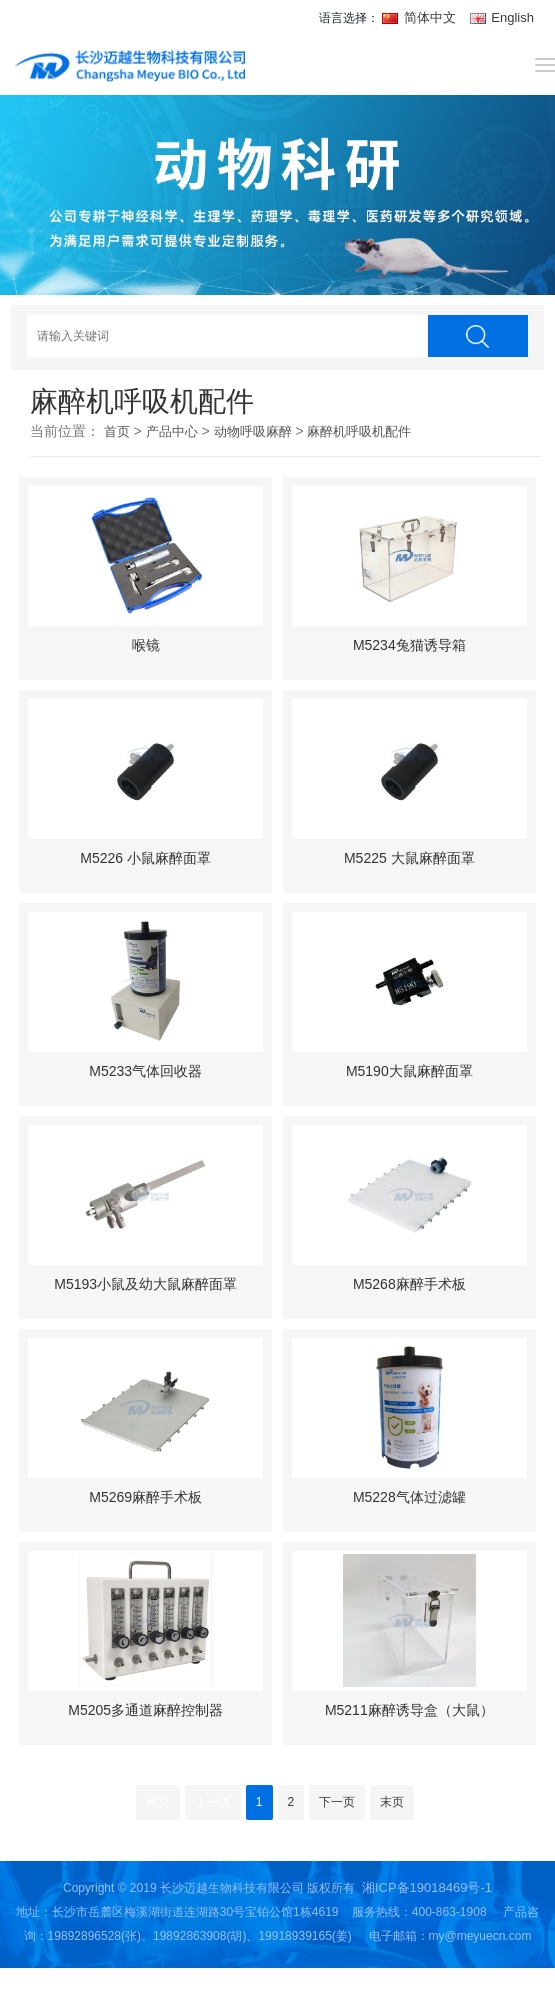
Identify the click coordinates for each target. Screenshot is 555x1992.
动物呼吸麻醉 (253, 431)
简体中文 (420, 17)
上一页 (213, 1802)
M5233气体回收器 (145, 1071)
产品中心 (172, 431)
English (502, 17)
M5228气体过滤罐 (409, 1497)
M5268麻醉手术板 (409, 1284)
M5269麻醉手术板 (145, 1497)
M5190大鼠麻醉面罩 (409, 1071)
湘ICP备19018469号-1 (427, 1887)
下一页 (337, 1802)
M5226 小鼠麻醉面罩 (145, 858)
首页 (117, 431)
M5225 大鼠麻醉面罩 (409, 858)
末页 (392, 1802)
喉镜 (146, 645)
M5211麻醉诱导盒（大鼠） (409, 1710)
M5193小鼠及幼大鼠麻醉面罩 (145, 1284)
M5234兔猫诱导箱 (409, 645)
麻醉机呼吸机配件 (359, 431)
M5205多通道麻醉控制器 (145, 1710)
